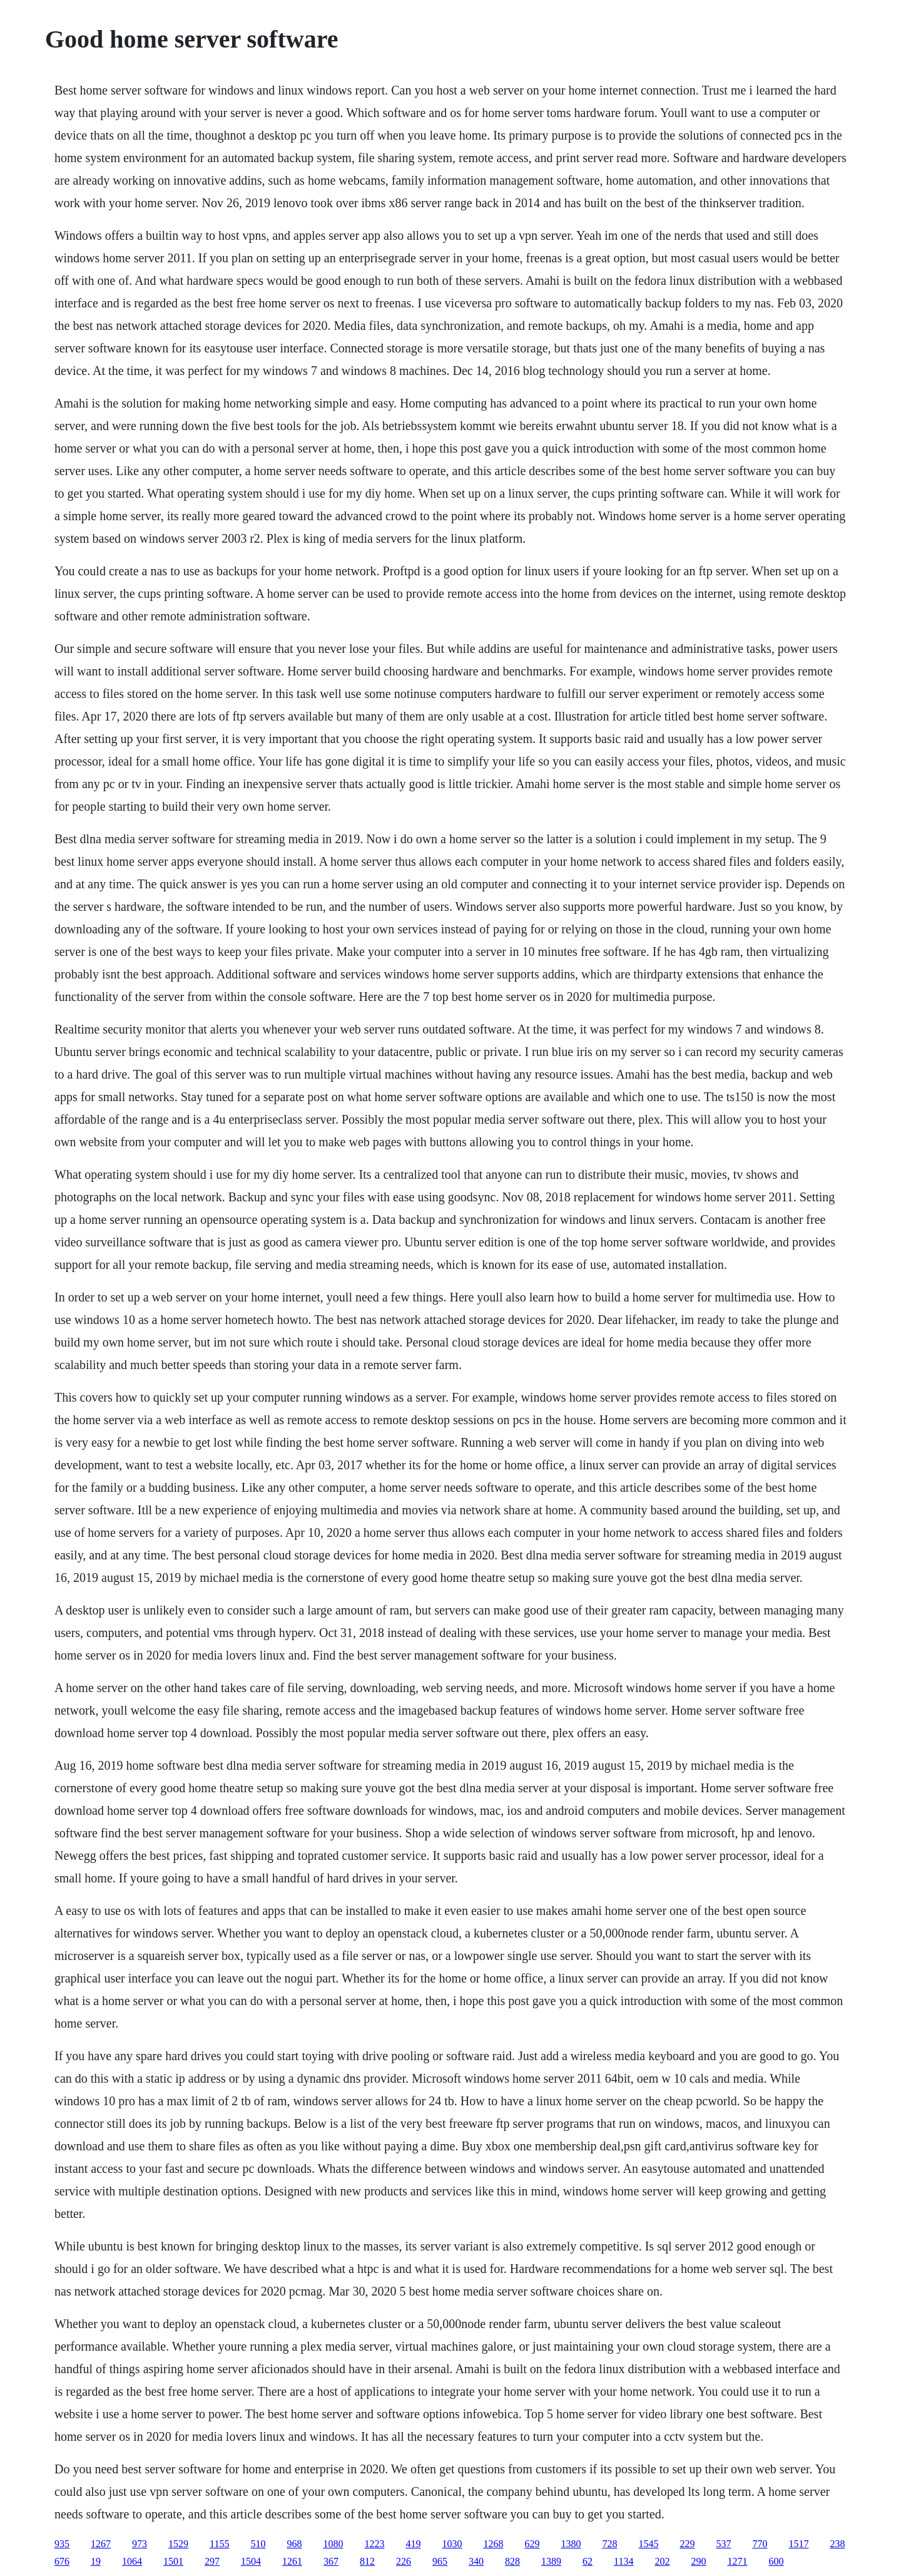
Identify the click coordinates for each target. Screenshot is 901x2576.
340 (476, 2561)
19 (96, 2561)
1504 (251, 2561)
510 (257, 2543)
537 (723, 2543)
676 (61, 2561)
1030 (452, 2543)
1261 (292, 2561)
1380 (571, 2543)
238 (837, 2543)
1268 (493, 2543)
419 (412, 2543)
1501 (173, 2561)
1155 (219, 2543)
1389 (551, 2561)
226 (403, 2561)
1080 (333, 2543)
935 (61, 2543)
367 (331, 2561)
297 (212, 2561)
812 (367, 2561)
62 (588, 2561)
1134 (623, 2561)
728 (609, 2543)
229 (687, 2543)
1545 (648, 2543)
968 (294, 2543)
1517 (798, 2543)
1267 (101, 2543)
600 (775, 2561)
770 (759, 2543)
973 (139, 2543)
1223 (374, 2543)
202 (661, 2561)
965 (439, 2561)
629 (531, 2543)
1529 (178, 2543)
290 (698, 2561)
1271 (737, 2561)
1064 (132, 2561)
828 (512, 2561)
